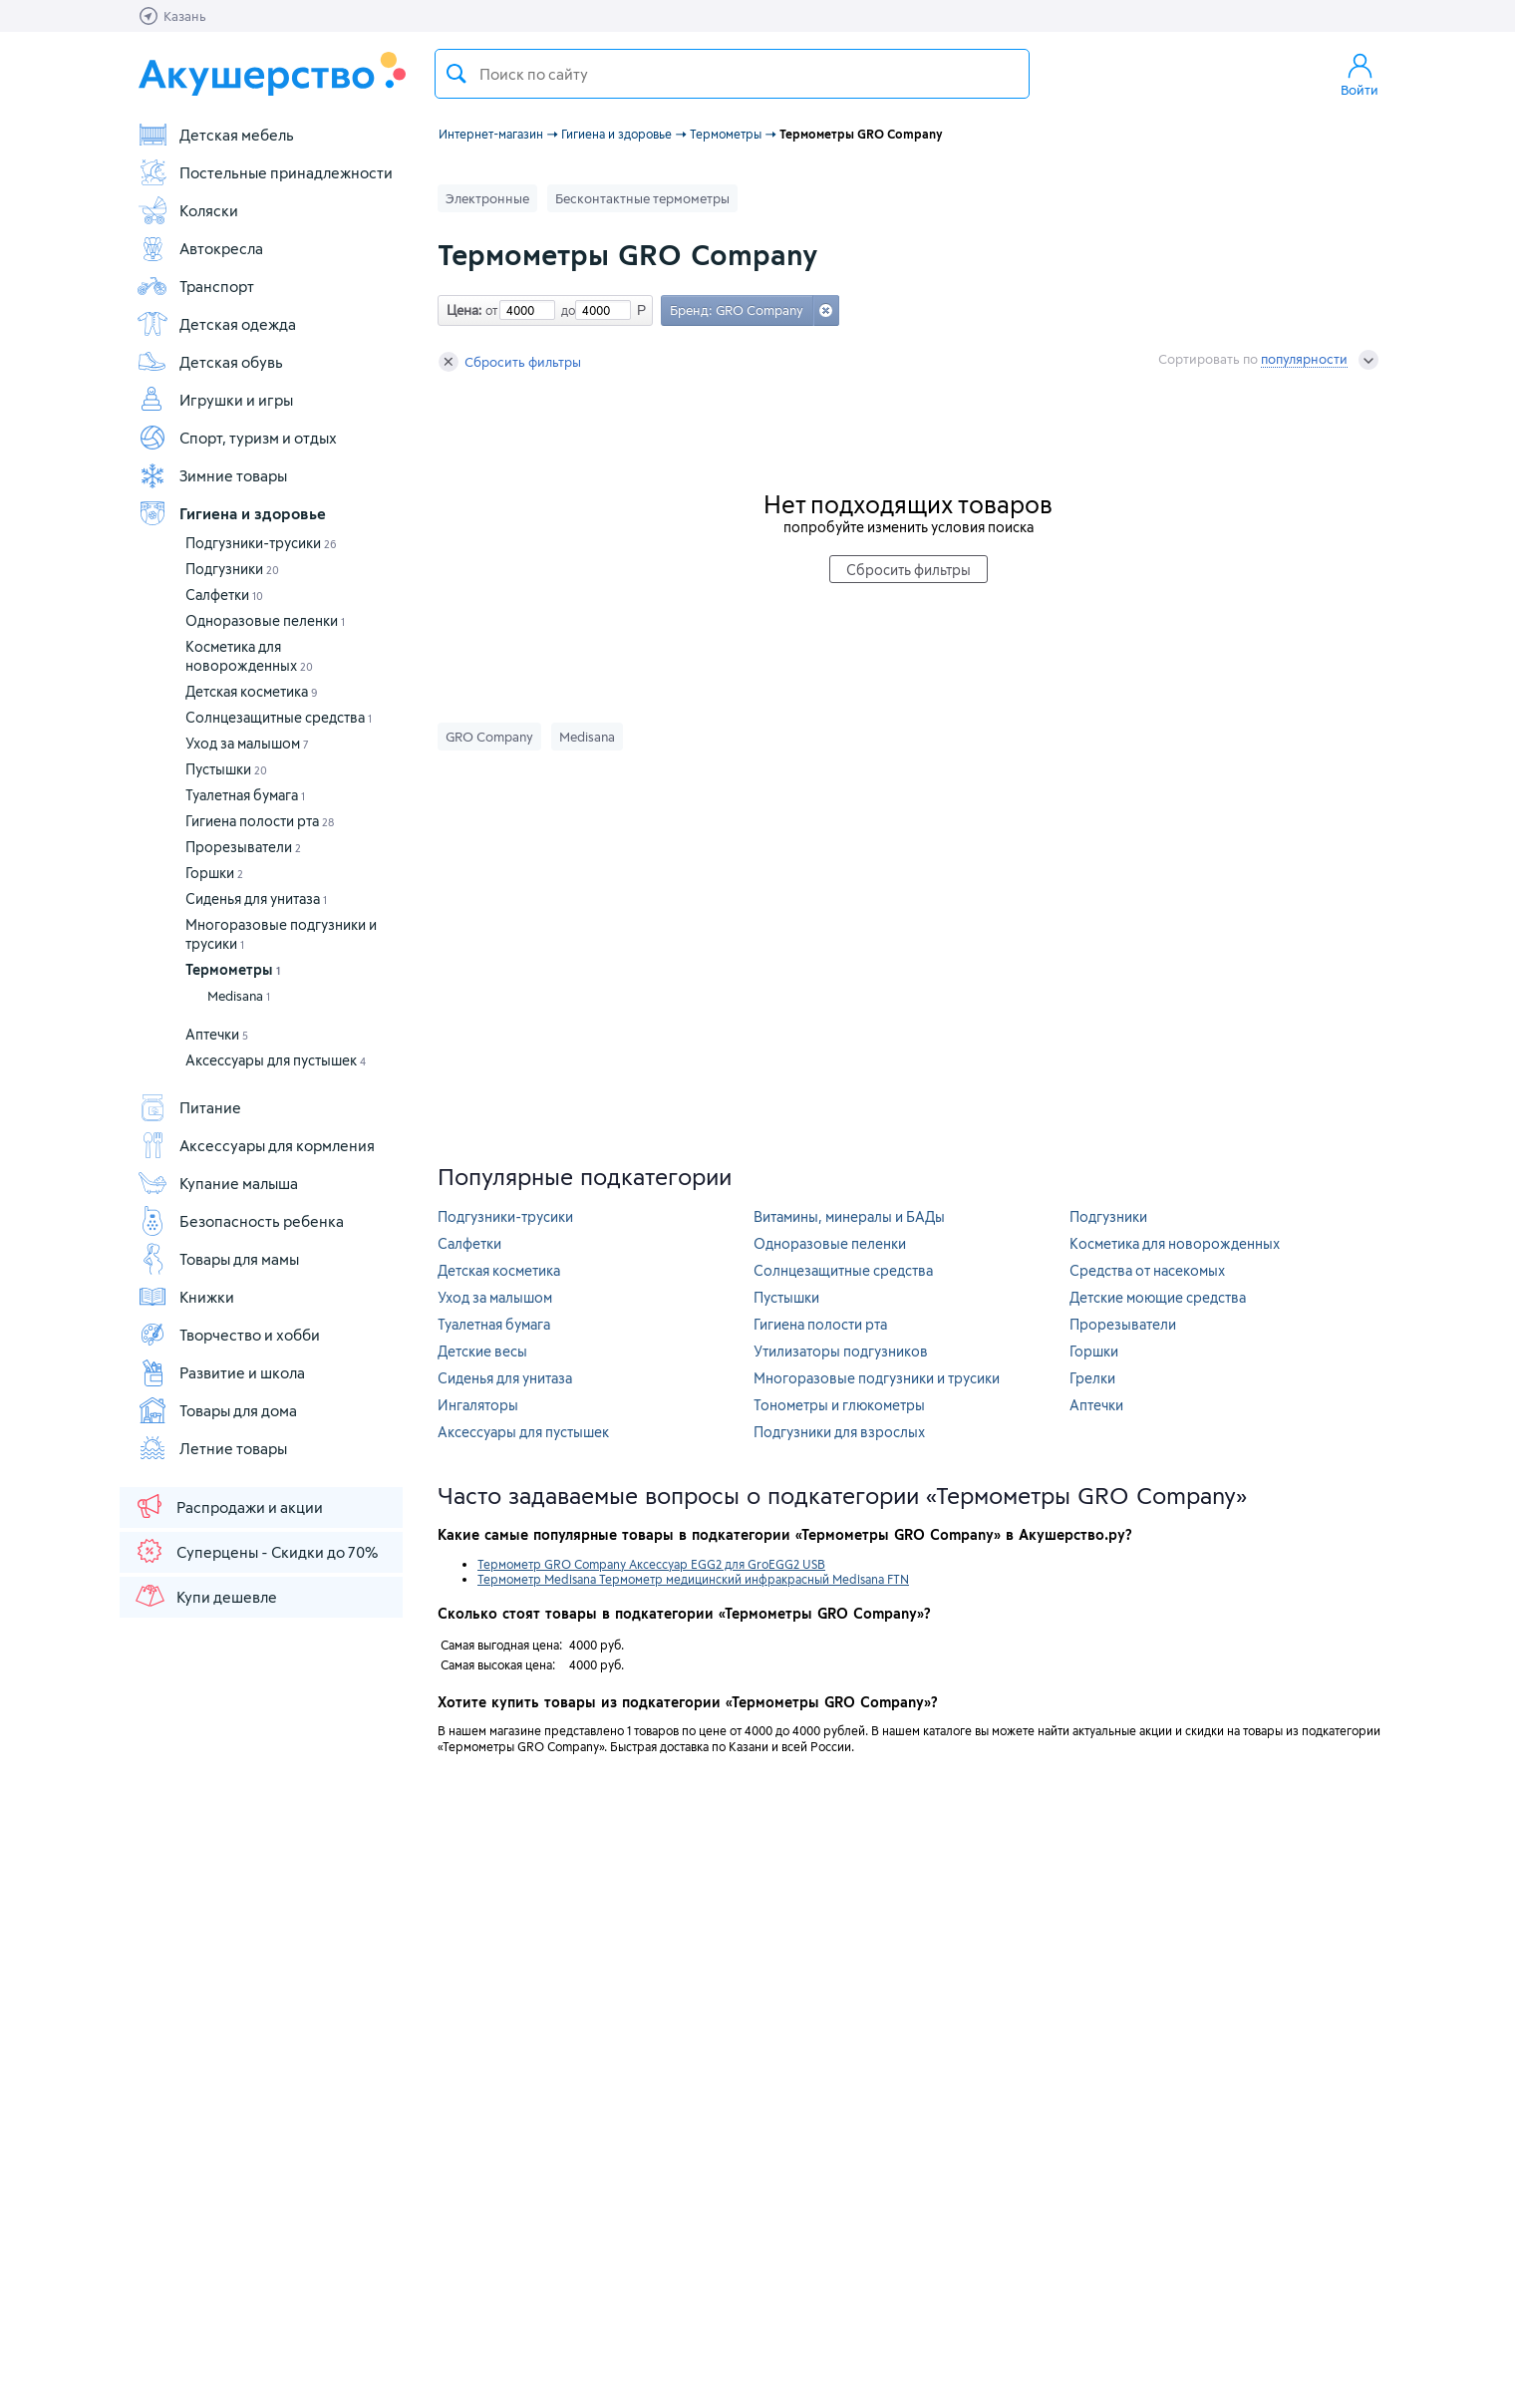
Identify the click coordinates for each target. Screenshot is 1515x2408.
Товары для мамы (218, 1259)
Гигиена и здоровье (231, 513)
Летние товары (212, 1448)
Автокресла (200, 248)
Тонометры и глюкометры (839, 1404)
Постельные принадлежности (265, 172)
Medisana (238, 996)
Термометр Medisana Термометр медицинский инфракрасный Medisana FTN (693, 1579)
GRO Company (489, 737)
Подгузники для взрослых (839, 1431)
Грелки (1092, 1377)
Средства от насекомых (1147, 1270)
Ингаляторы (478, 1404)
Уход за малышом (247, 743)
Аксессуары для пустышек (275, 1060)
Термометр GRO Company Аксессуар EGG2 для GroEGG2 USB (651, 1564)
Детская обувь (210, 362)
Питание (189, 1107)
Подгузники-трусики (261, 542)
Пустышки (226, 768)
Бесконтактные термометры (642, 198)
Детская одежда (216, 324)
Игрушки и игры (215, 400)
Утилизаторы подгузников (841, 1351)
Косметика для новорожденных (1174, 1243)
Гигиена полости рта (259, 820)
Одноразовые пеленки (265, 620)
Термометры (232, 969)
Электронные (487, 198)
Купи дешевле (205, 1596)
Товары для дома (217, 1410)
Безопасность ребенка (240, 1221)
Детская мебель (215, 134)
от (489, 310)
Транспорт (195, 286)
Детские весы (482, 1351)
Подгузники (232, 568)
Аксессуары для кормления (256, 1145)
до (565, 310)
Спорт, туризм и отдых (237, 437)
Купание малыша (217, 1183)
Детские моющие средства (1157, 1297)
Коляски (187, 210)
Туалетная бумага (245, 794)
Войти (1359, 74)
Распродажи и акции (228, 1506)
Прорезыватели (243, 846)
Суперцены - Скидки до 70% (256, 1551)
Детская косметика (251, 691)
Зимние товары (212, 475)
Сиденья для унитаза (256, 898)
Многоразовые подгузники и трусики (877, 1377)
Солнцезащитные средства (278, 717)
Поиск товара (456, 74)
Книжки (185, 1297)
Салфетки (224, 594)
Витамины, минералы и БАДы (849, 1216)
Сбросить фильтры (510, 362)
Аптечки (216, 1034)
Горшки (214, 872)
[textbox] (732, 74)
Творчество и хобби (228, 1335)
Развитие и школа (221, 1372)
